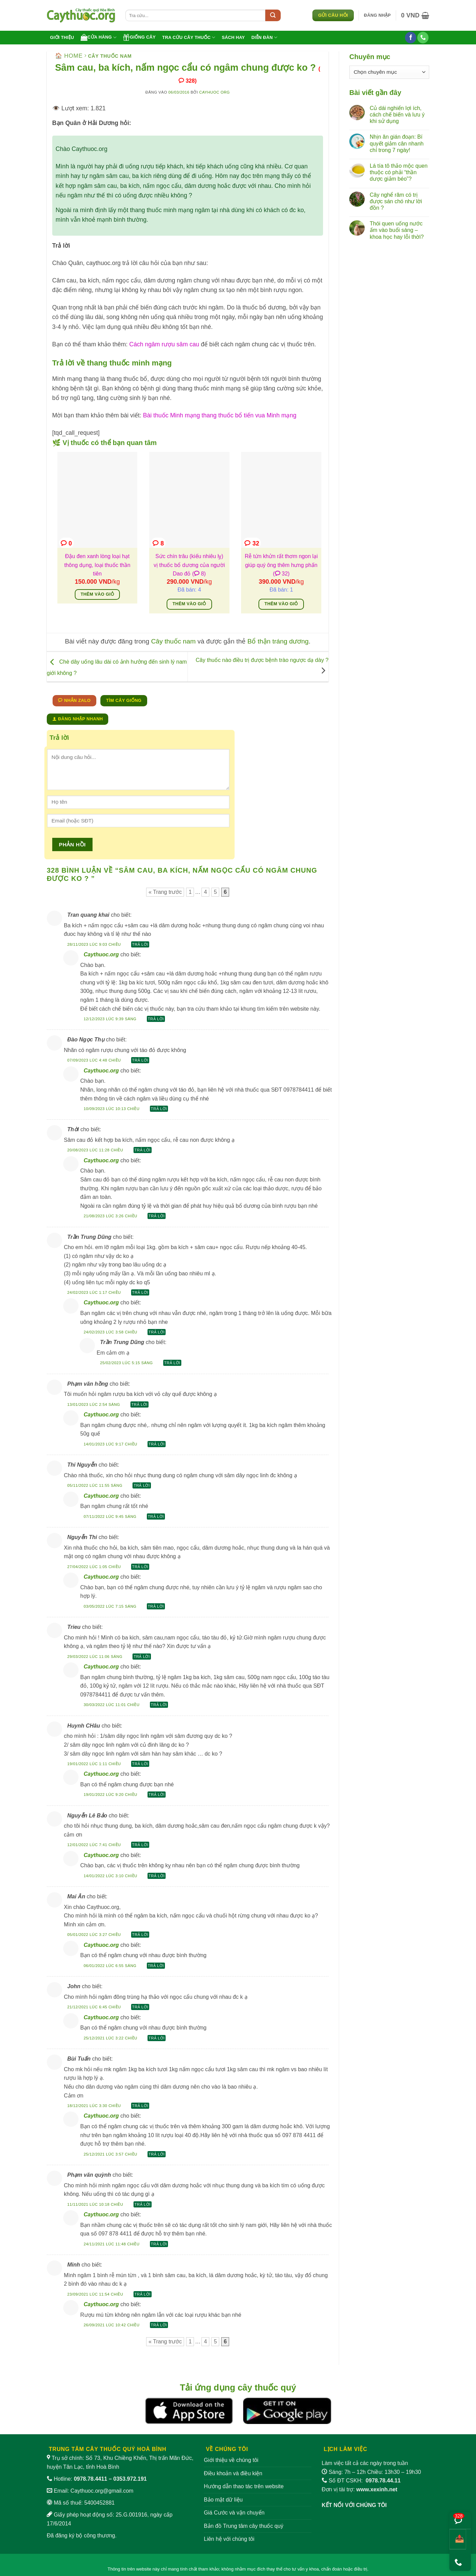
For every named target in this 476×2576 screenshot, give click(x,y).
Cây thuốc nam (110, 56)
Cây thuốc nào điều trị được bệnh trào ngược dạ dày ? (262, 660)
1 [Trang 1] (190, 892)
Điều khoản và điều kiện (233, 2473)
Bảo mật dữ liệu (223, 2500)
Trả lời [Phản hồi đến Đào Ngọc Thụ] (140, 1060)
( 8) (199, 574)
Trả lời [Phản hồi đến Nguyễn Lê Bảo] (140, 1845)
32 (251, 543)
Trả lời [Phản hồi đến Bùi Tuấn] (140, 2106)
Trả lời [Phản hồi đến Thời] (143, 1150)
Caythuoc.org (101, 954)
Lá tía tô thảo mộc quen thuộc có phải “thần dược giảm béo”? (399, 172)
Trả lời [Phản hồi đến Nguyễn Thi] (140, 1567)
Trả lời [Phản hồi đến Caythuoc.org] (156, 1019)
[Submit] (273, 15)
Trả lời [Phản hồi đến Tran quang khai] (140, 944)
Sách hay (233, 37)
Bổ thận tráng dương (277, 641)
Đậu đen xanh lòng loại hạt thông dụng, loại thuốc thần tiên (97, 565)
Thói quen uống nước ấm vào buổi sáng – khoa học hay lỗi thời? (397, 230)
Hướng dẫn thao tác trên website (244, 2486)
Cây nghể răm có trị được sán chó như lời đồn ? (396, 201)
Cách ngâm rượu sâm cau (164, 344)
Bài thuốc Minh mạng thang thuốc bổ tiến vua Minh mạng (219, 415)
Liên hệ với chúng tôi (229, 2539)
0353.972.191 (130, 2479)
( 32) (281, 574)
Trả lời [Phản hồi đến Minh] (143, 2294)
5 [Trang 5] (215, 892)
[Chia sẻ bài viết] (457, 2539)
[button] (377, 15)
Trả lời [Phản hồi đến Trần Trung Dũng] (140, 1292)
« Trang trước (165, 892)
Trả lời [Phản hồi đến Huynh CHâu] (140, 1764)
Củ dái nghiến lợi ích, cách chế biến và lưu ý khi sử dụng (397, 114)
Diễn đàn (264, 37)
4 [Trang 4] (205, 892)
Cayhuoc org (214, 92)
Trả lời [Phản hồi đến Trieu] (142, 1656)
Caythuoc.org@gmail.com (101, 2491)
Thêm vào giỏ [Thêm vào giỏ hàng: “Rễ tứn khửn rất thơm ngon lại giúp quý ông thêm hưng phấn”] (281, 603)
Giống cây (139, 37)
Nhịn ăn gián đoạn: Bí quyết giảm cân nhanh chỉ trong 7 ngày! (397, 143)
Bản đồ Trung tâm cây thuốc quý (243, 2526)
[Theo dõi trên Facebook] (410, 37)
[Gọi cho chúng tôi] (423, 37)
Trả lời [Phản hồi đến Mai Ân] (140, 1935)
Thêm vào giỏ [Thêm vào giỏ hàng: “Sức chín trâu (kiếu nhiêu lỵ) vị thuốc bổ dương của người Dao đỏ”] (189, 603)
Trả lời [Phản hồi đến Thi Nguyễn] (142, 1485)
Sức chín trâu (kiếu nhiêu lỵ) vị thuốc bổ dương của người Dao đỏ (189, 565)
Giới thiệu (62, 37)
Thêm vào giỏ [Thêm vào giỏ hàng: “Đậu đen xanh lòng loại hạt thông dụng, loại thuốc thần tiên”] (97, 594)
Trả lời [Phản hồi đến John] (140, 2007)
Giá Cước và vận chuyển (234, 2513)
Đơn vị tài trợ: (359, 2489)
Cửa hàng (98, 37)
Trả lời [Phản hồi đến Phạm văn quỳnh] (143, 2204)
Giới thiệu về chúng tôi (231, 2460)
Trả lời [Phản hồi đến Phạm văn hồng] (139, 1404)
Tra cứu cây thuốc (188, 37)
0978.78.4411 (90, 2479)
